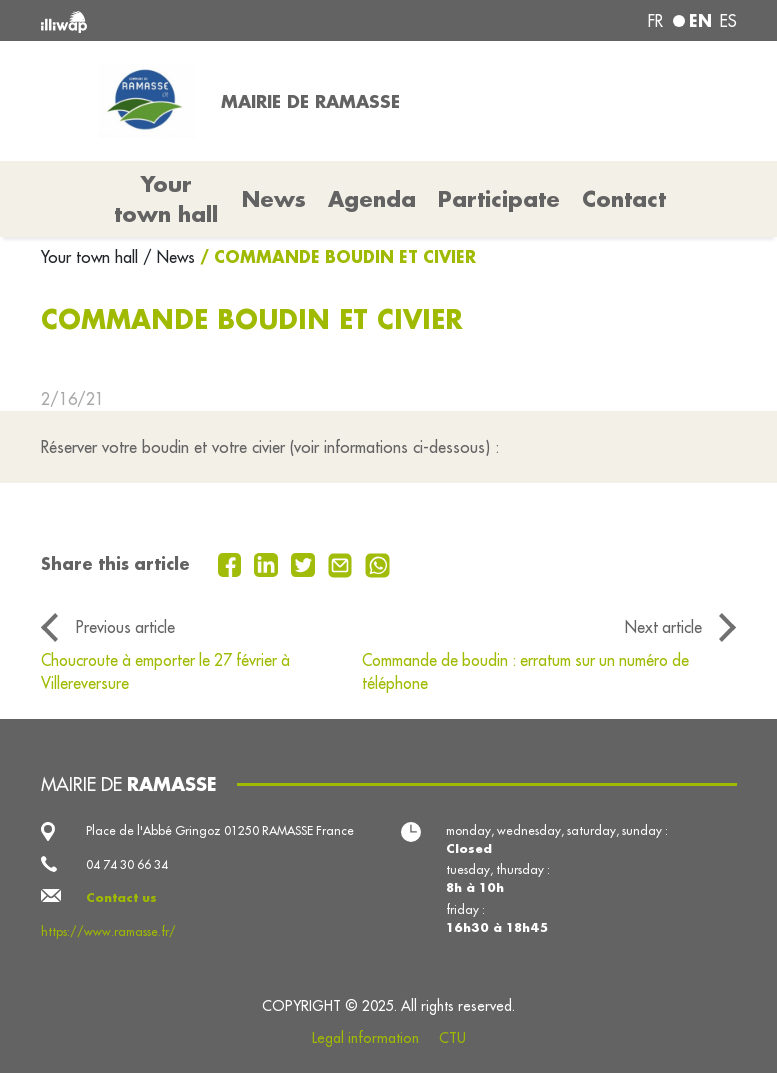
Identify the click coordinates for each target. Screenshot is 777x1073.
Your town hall (92, 257)
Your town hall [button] (166, 199)
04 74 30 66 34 (127, 864)
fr (655, 21)
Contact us (121, 897)
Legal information (365, 1038)
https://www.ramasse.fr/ (108, 931)
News (274, 199)
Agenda (372, 199)
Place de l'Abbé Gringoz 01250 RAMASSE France (220, 830)
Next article (663, 627)
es (728, 21)
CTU (452, 1038)
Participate (499, 199)
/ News (169, 257)
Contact (624, 199)
